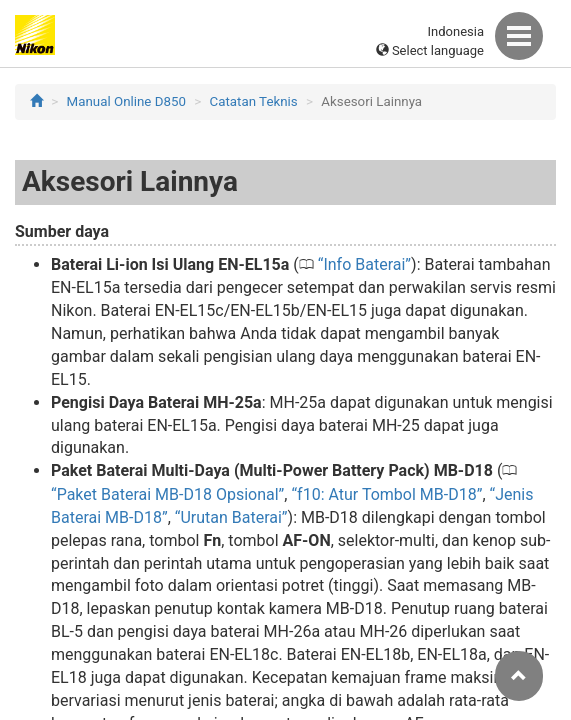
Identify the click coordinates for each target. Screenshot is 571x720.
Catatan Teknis (254, 101)
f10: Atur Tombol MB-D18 (387, 494)
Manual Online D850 (126, 101)
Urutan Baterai (230, 517)
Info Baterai (364, 264)
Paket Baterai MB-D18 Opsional (168, 494)
